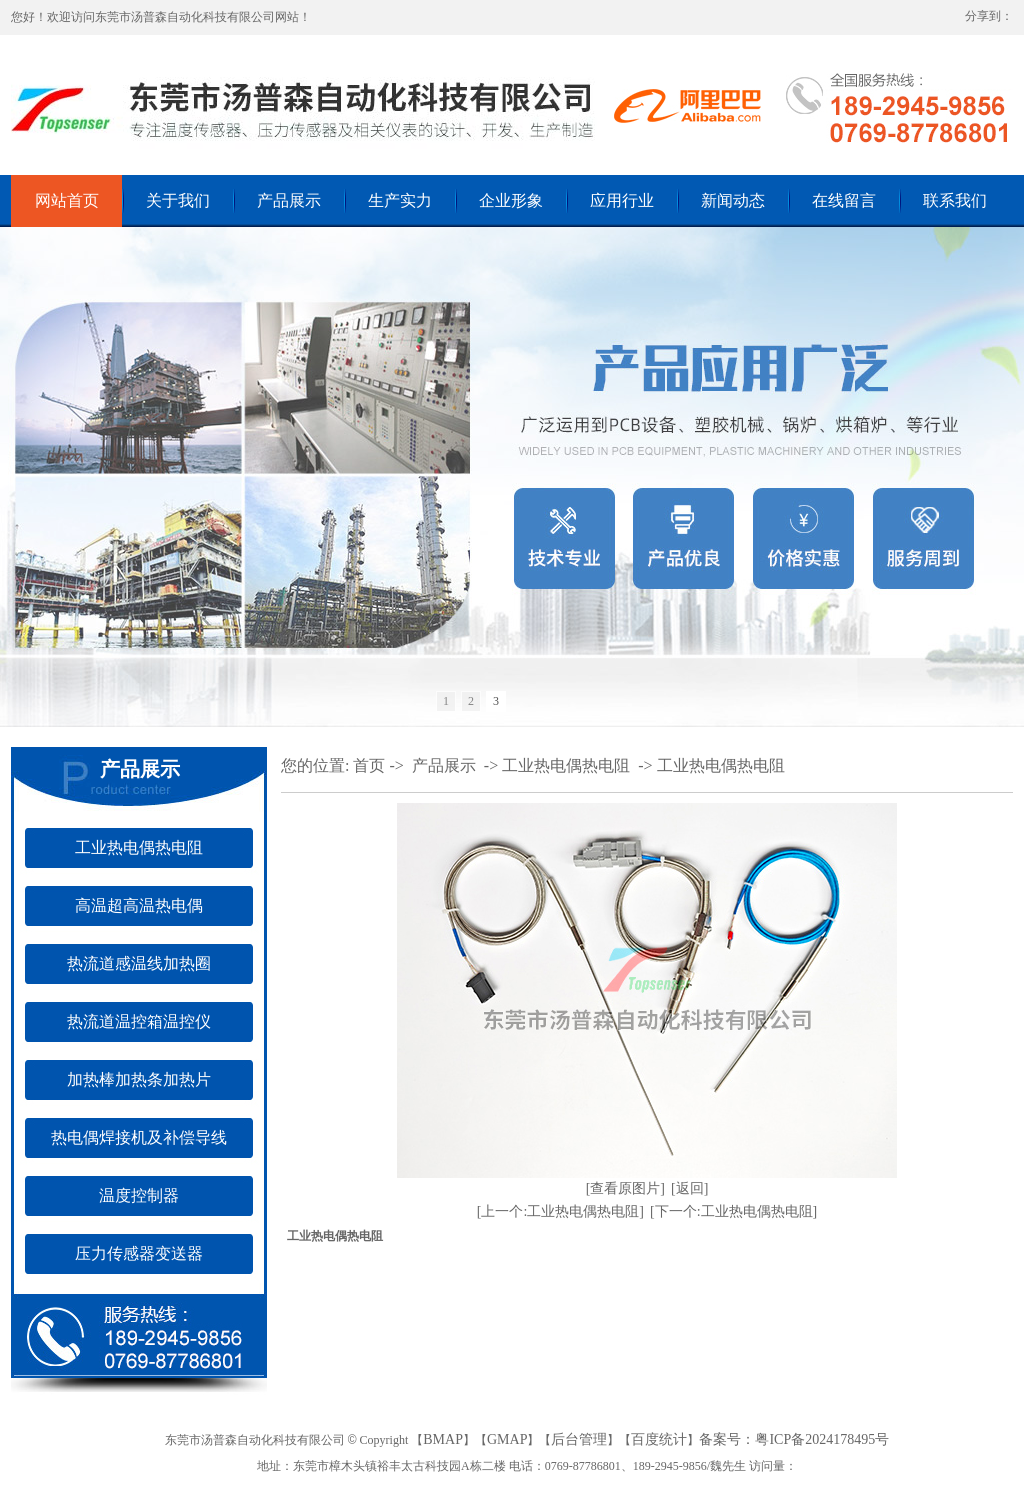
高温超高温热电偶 (139, 905)
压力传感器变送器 (139, 1253)
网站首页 (67, 200)
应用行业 (622, 200)
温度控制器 (139, 1195)
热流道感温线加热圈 (139, 963)
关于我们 (178, 200)
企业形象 (511, 200)
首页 (369, 765)
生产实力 (400, 200)
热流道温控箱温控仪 (139, 1021)
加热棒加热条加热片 (139, 1079)
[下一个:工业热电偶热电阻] (733, 1211)
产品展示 (289, 200)
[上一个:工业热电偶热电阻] (560, 1211)
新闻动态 (733, 200)
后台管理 (579, 1439)
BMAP (443, 1439)
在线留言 (844, 200)
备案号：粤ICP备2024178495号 (794, 1439)
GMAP (507, 1439)
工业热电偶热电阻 (139, 847)
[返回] (689, 1188)
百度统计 (659, 1439)
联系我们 (955, 200)
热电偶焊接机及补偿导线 (139, 1137)
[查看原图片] (625, 1188)
